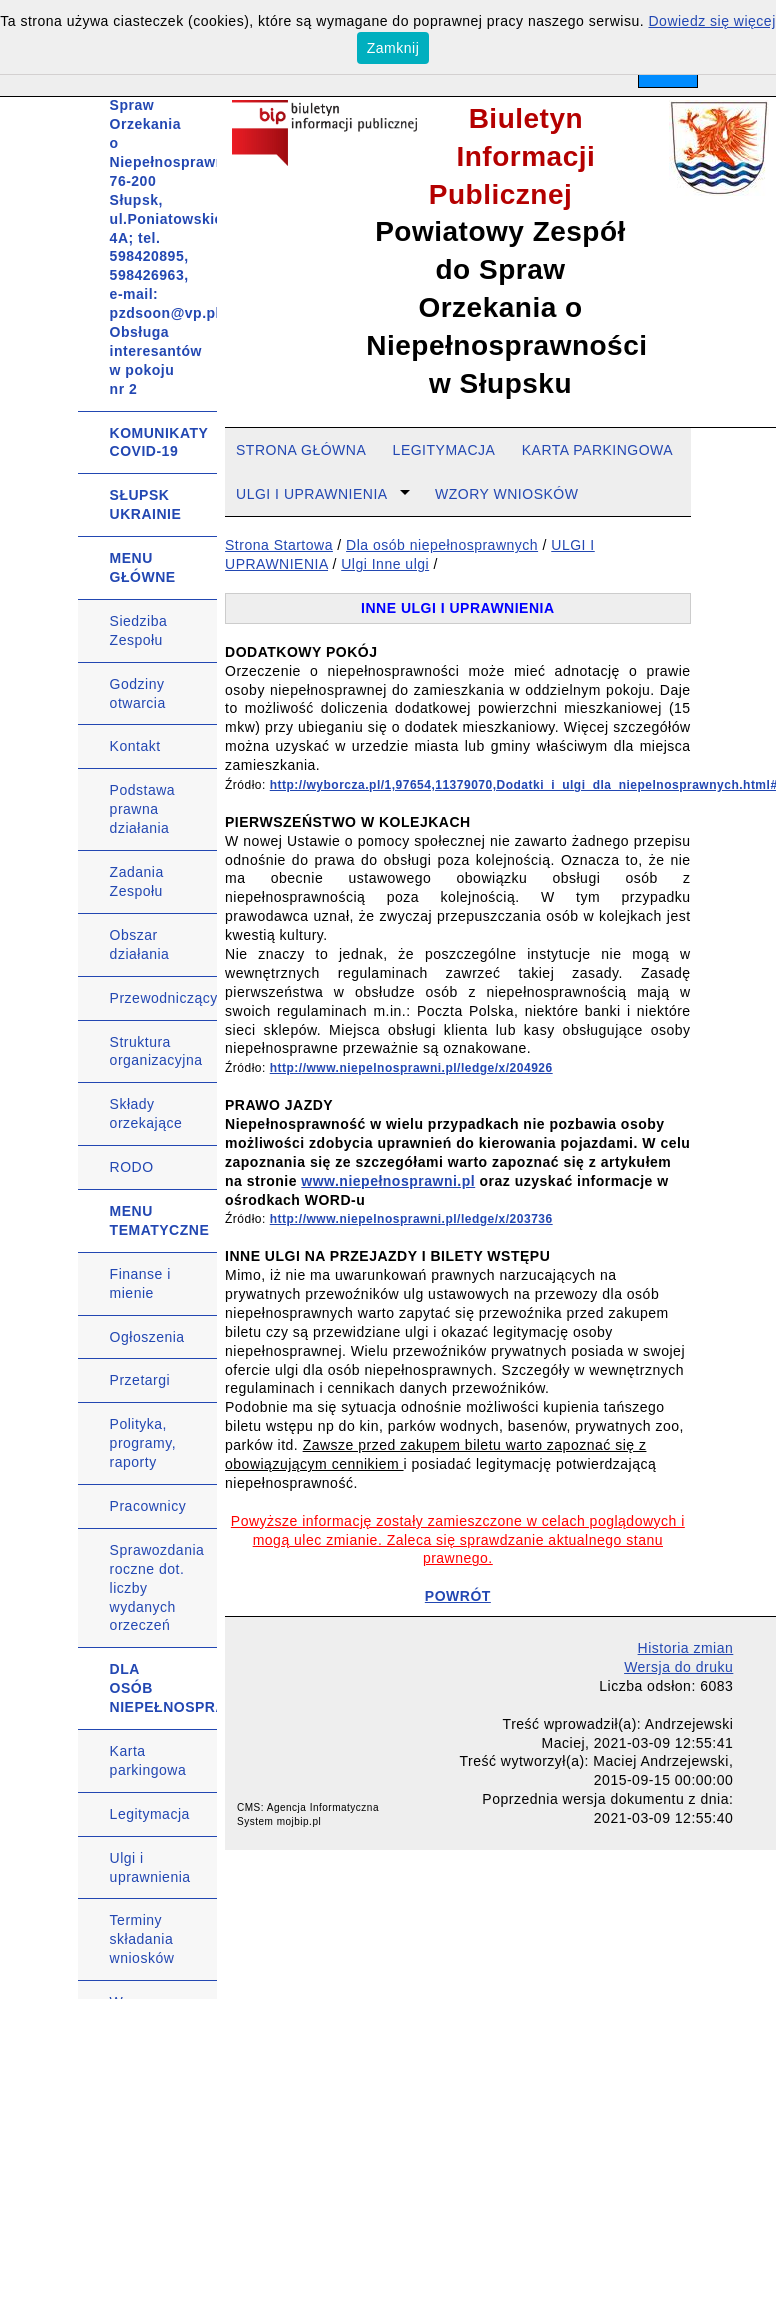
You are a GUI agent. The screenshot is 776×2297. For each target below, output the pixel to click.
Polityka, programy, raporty (143, 1443)
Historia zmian (686, 1648)
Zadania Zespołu (137, 881)
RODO (132, 1167)
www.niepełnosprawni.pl (388, 1181)
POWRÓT (458, 1596)
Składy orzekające (146, 1113)
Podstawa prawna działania (142, 809)
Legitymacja (150, 1814)
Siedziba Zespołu (139, 630)
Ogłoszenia (147, 1337)
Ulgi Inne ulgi (385, 564)
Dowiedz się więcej (712, 21)
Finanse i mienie (140, 1283)
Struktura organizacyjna (156, 1051)
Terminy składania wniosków (142, 1939)
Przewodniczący (164, 998)
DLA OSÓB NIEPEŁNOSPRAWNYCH (164, 1688)
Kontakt (135, 746)
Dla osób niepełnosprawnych (442, 545)
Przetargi (140, 1380)
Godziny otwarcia (138, 693)
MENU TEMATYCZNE (160, 1220)
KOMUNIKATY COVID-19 (159, 442)
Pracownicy (148, 1506)
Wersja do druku (678, 1667)
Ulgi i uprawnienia (150, 1867)
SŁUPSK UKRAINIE (146, 504)
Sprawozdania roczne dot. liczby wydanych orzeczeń (157, 1588)
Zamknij (393, 48)
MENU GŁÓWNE (143, 567)
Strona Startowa (279, 545)
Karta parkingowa (148, 1760)
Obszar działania (140, 944)
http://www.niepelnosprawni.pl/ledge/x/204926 (411, 1068)
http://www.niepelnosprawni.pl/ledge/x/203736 (411, 1219)
